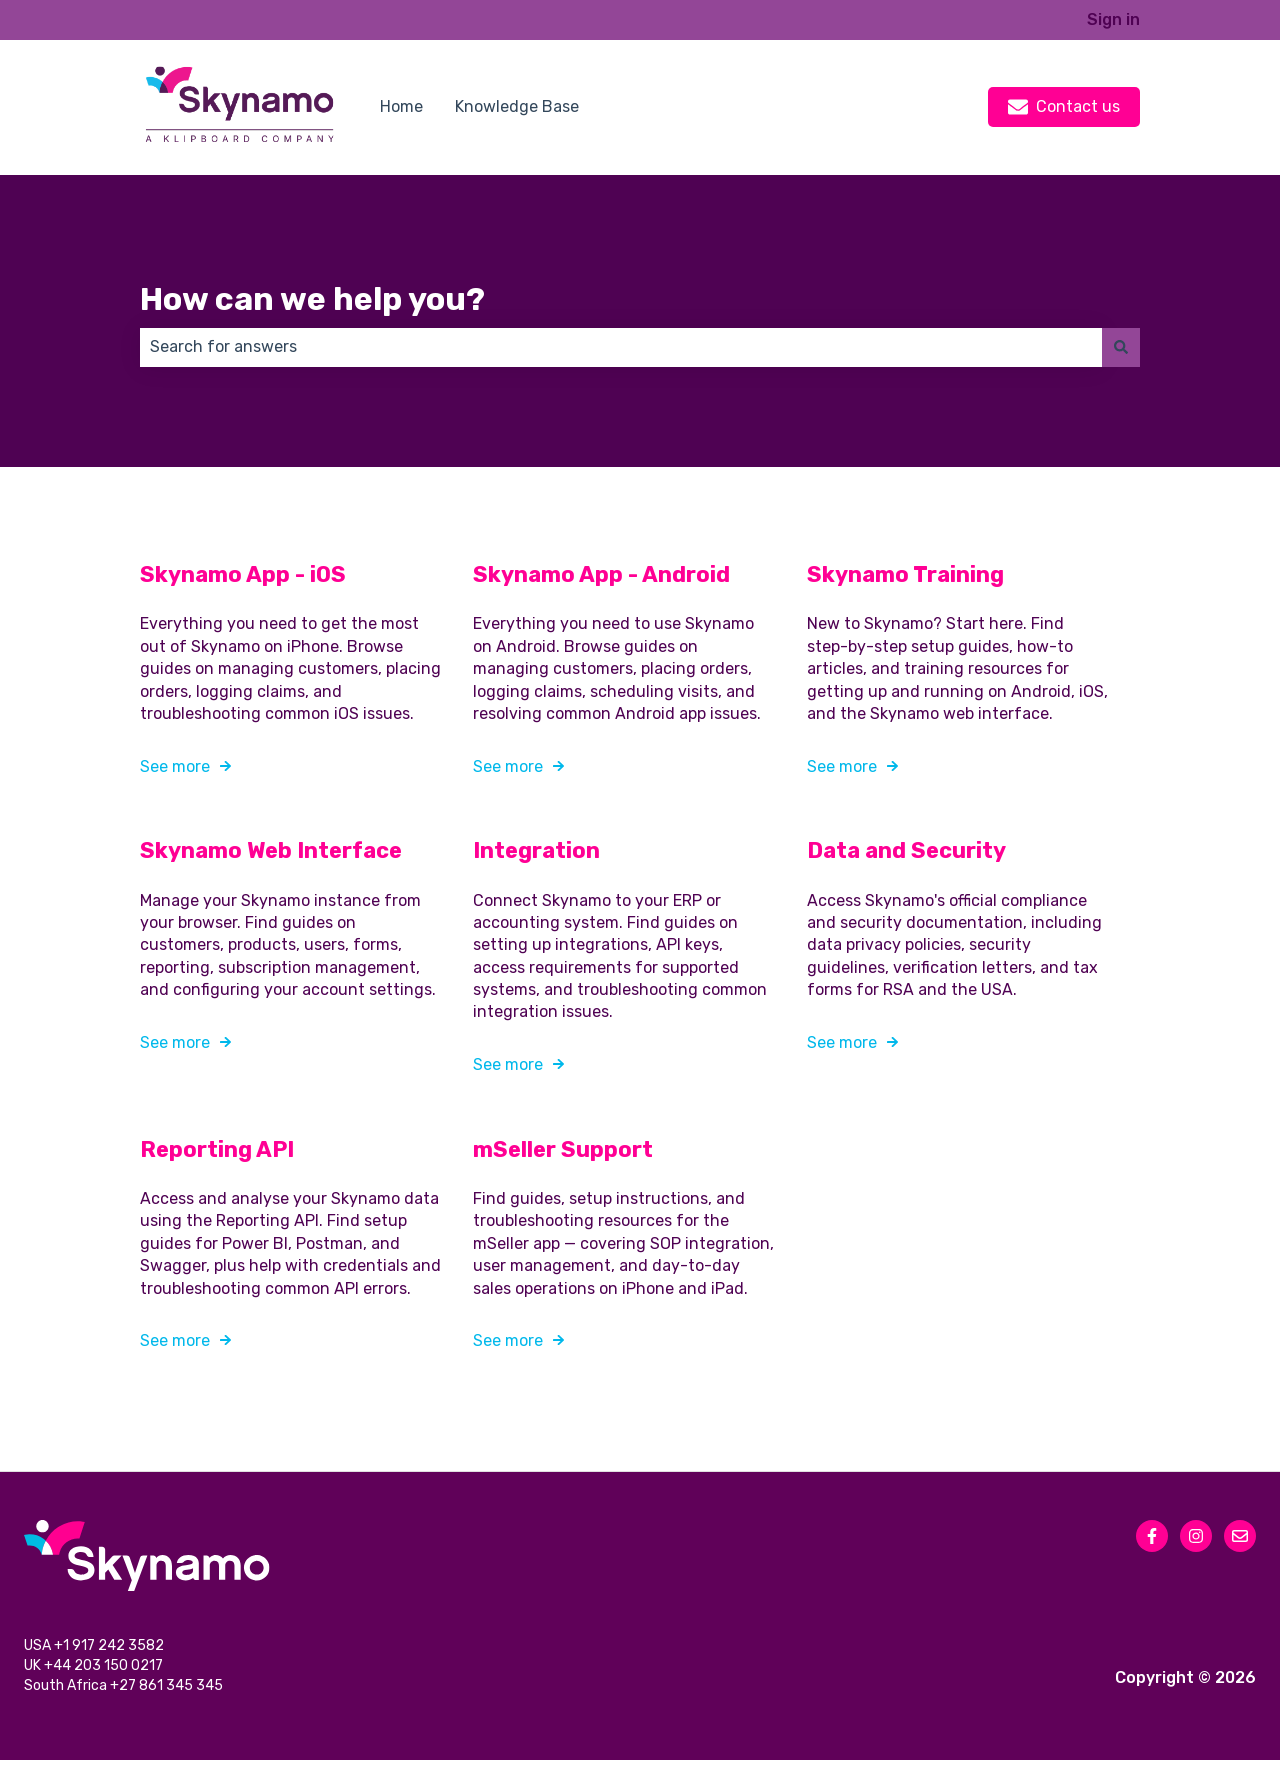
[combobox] (621, 347)
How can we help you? (312, 299)
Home (401, 106)
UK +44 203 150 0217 (95, 1669)
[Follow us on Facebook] (1152, 1536)
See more (175, 765)
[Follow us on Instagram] (1196, 1536)
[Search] (1121, 347)
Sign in (1113, 19)
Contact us (1064, 107)
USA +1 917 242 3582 (95, 1647)
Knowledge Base (517, 106)
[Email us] (1240, 1536)
